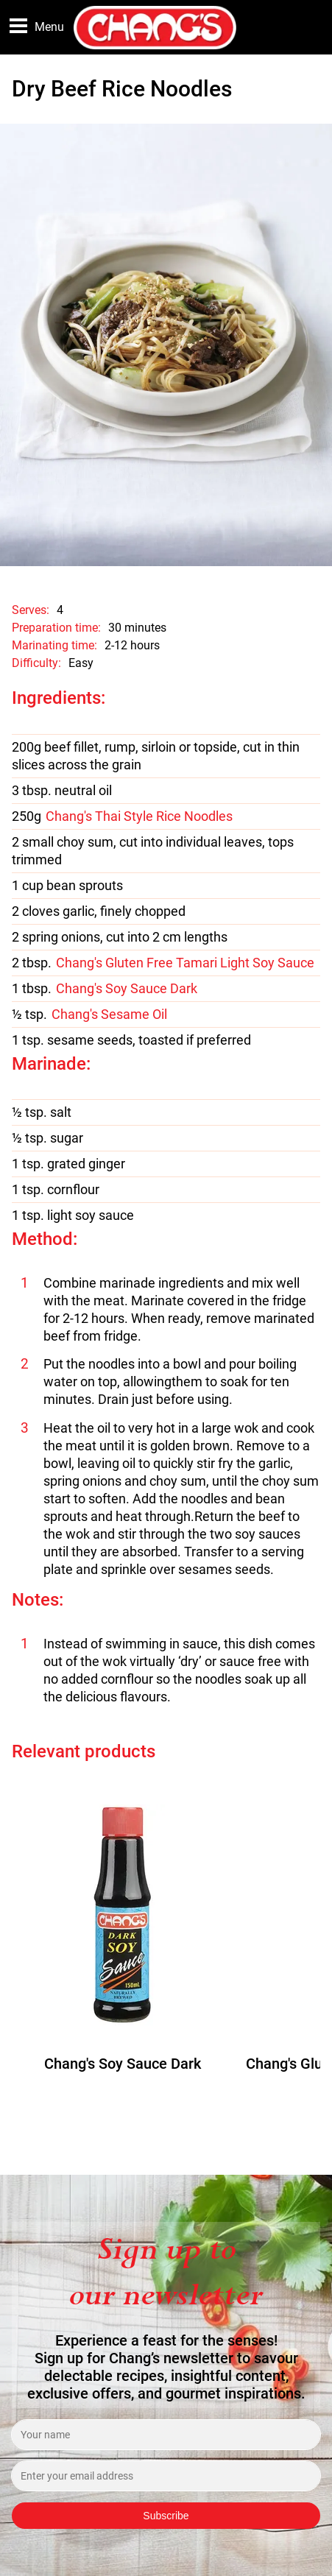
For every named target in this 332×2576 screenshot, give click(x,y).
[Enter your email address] (166, 2476)
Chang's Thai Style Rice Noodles (139, 816)
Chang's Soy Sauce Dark (126, 988)
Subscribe (165, 2516)
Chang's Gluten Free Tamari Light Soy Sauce (185, 963)
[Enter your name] (166, 2434)
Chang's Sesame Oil (109, 1014)
